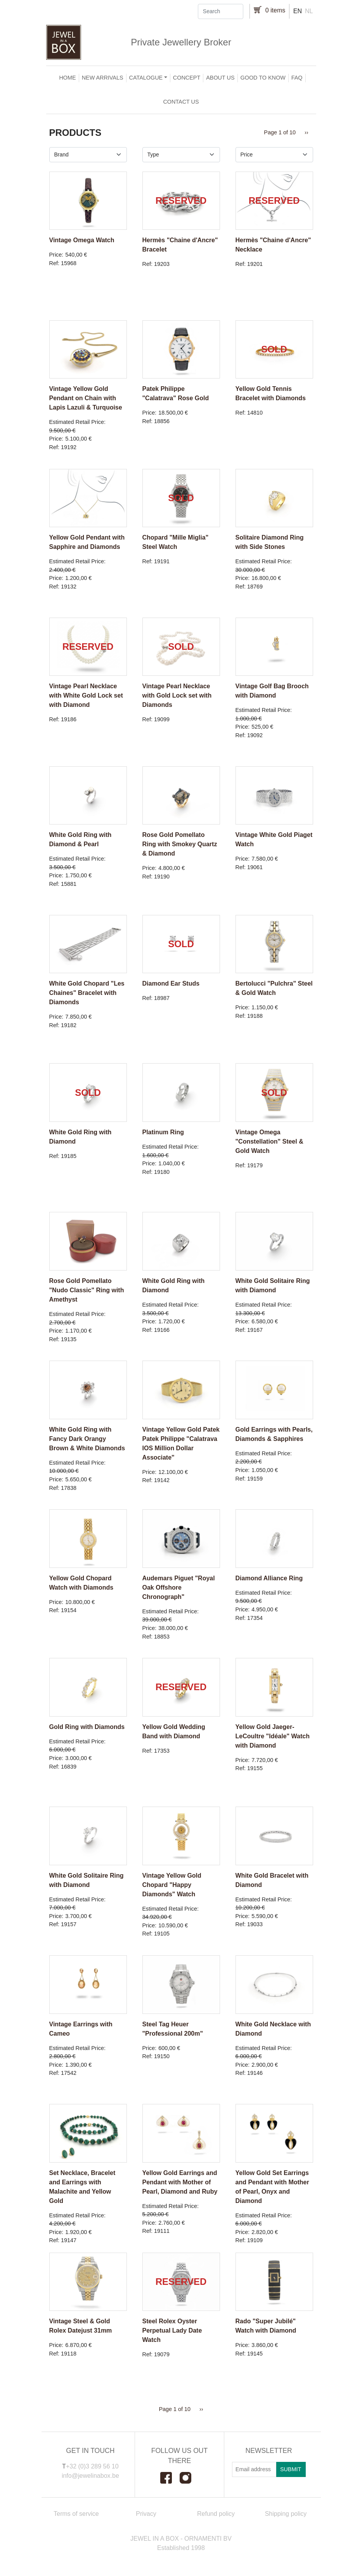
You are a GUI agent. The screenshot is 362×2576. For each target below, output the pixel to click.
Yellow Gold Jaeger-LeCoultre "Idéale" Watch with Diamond (273, 1736)
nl (309, 11)
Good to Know (263, 78)
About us (220, 78)
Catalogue (146, 78)
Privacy (146, 2513)
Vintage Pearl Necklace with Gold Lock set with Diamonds (177, 695)
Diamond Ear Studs (171, 983)
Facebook (170, 2478)
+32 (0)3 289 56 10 (92, 2466)
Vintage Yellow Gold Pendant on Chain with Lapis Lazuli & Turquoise (85, 398)
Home (67, 78)
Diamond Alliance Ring (269, 1578)
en (297, 11)
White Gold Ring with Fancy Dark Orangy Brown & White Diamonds (87, 1438)
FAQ (297, 78)
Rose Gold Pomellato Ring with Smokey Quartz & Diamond (179, 844)
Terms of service (76, 2513)
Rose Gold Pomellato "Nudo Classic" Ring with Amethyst (86, 1290)
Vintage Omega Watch (81, 240)
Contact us (181, 102)
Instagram (189, 2478)
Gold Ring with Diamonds (87, 1727)
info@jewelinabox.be (90, 2475)
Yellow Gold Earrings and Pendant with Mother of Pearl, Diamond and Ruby (180, 2182)
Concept (186, 78)
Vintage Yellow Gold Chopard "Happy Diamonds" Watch (171, 1884)
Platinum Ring (163, 1132)
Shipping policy (286, 2513)
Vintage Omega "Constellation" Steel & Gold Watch (269, 1141)
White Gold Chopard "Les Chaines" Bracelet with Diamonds (87, 992)
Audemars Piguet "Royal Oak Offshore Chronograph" (178, 1587)
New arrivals (102, 78)
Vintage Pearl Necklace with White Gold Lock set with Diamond (86, 695)
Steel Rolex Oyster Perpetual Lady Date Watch (172, 2330)
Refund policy (216, 2513)
